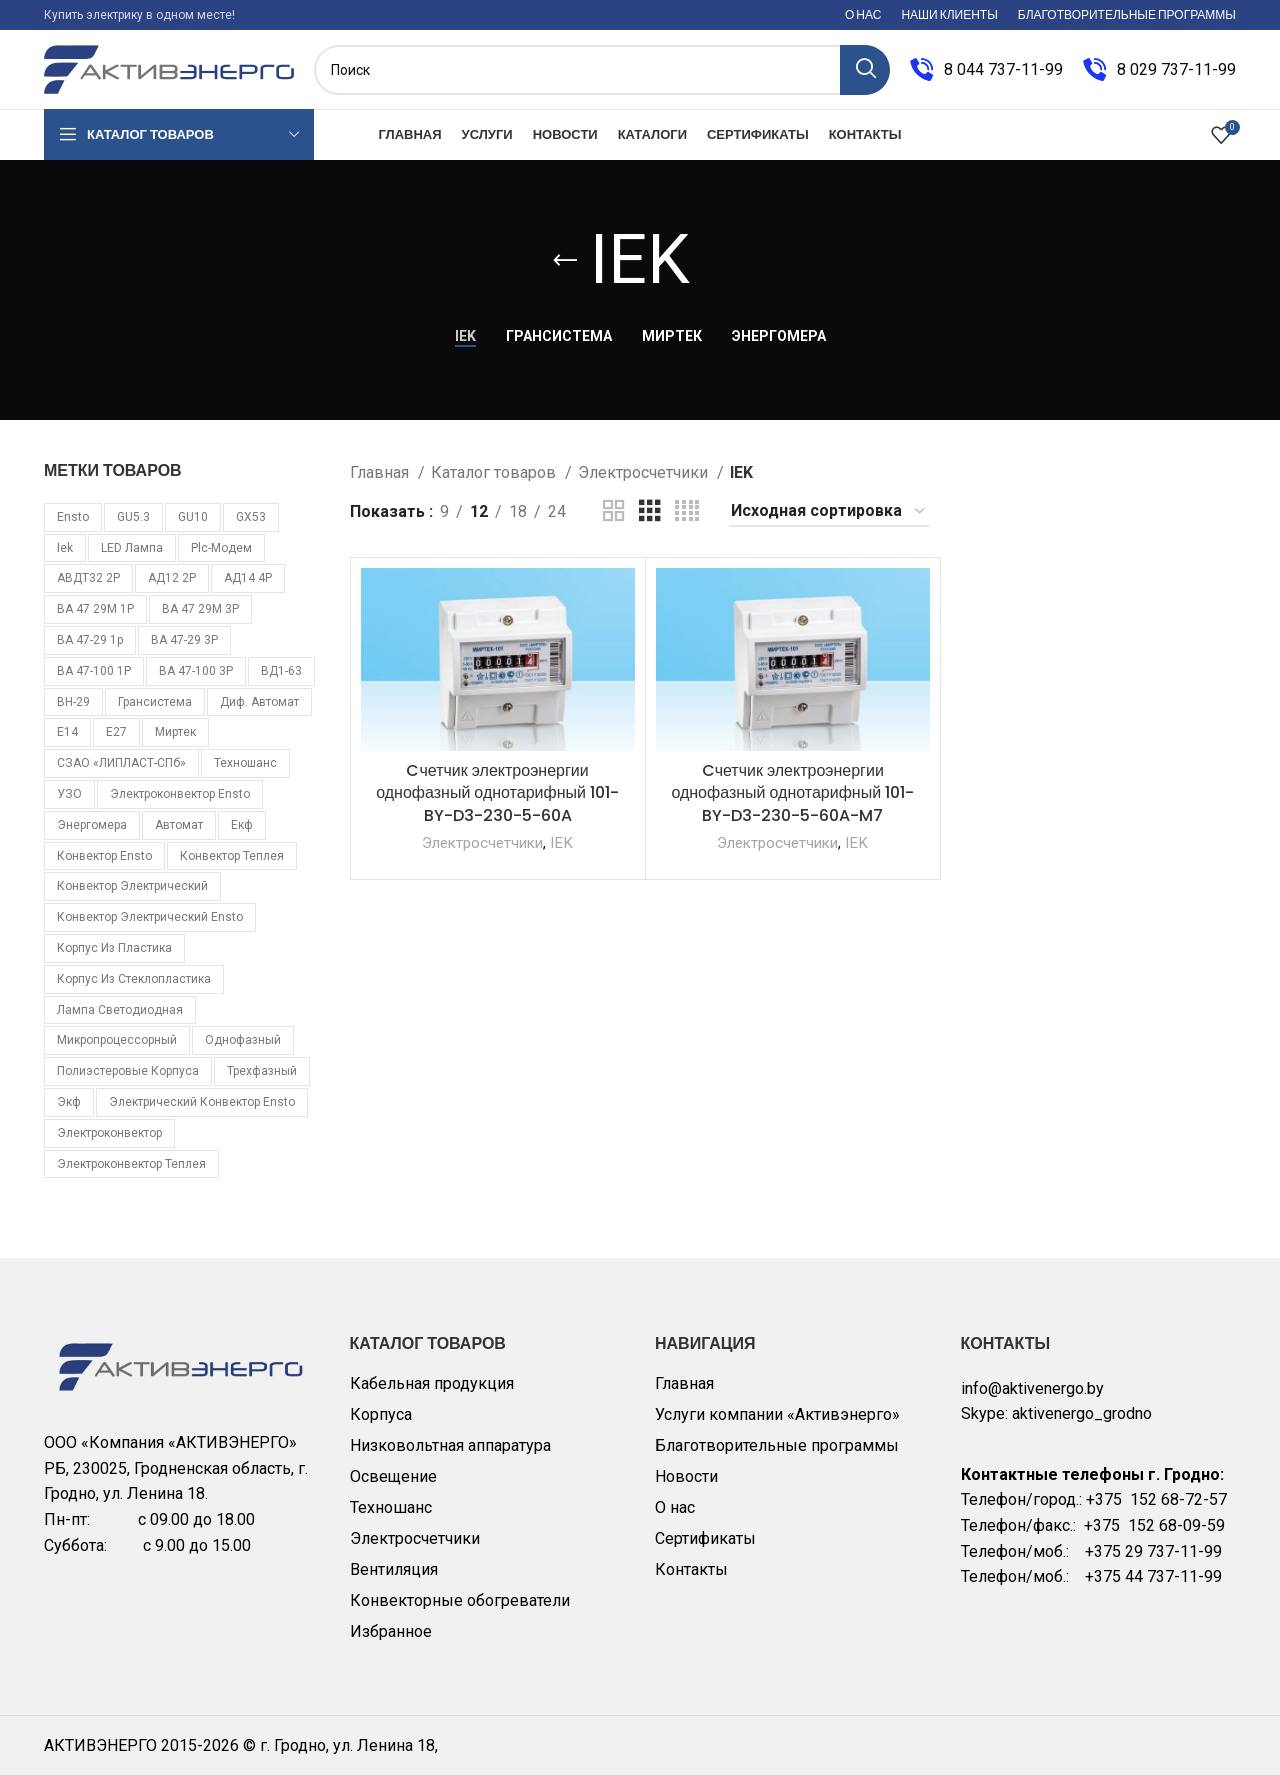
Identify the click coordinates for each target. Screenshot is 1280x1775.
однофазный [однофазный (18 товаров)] (243, 1040)
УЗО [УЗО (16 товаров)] (69, 794)
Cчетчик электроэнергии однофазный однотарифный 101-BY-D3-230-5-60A (497, 793)
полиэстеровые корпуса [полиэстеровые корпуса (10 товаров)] (128, 1071)
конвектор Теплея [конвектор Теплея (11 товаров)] (232, 856)
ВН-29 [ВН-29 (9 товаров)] (73, 702)
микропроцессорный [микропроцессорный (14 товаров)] (117, 1040)
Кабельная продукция (432, 1383)
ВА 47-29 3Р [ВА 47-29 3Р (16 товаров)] (184, 640)
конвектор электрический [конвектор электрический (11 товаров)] (132, 886)
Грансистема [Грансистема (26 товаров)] (155, 702)
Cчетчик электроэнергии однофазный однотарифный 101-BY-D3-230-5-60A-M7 (792, 793)
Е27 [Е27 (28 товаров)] (116, 732)
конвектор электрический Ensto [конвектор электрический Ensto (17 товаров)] (150, 917)
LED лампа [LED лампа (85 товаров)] (132, 548)
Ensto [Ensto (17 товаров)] (73, 517)
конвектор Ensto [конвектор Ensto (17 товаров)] (104, 856)
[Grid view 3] (650, 511)
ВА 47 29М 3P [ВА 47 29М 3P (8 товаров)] (200, 609)
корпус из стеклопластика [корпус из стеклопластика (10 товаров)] (134, 979)
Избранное (391, 1631)
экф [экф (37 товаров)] (69, 1102)
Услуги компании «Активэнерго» (777, 1414)
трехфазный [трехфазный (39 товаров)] (262, 1071)
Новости (686, 1476)
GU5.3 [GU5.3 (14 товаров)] (133, 517)
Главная (381, 472)
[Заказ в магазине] (829, 511)
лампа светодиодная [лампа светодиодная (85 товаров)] (120, 1010)
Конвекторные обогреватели (460, 1600)
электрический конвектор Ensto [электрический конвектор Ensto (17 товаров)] (202, 1102)
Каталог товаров (495, 472)
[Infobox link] (986, 70)
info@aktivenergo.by (1032, 1388)
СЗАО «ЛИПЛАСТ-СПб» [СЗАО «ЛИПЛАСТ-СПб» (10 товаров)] (121, 763)
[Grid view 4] (687, 511)
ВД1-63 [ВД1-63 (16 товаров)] (281, 671)
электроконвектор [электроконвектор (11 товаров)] (109, 1133)
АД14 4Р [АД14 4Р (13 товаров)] (248, 578)
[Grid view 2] (614, 511)
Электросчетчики (645, 472)
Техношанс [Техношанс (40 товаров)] (245, 763)
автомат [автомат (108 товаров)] (179, 825)
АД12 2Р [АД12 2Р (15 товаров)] (172, 578)
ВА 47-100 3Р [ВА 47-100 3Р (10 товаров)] (196, 671)
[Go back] (565, 261)
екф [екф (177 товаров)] (242, 825)
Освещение (393, 1476)
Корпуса (381, 1414)
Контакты (691, 1569)
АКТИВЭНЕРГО (102, 1745)
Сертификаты (705, 1538)
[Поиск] (602, 70)
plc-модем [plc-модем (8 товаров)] (221, 548)
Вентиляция (394, 1569)
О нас (675, 1507)
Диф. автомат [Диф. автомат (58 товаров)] (259, 702)
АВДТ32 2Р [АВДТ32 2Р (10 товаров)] (88, 578)
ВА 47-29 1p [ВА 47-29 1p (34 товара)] (90, 640)
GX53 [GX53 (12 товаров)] (251, 517)
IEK (561, 843)
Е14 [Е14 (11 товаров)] (67, 732)
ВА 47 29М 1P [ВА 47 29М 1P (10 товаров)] (95, 609)
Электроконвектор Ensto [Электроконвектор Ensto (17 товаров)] (180, 794)
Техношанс (391, 1507)
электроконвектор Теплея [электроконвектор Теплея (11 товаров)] (131, 1164)
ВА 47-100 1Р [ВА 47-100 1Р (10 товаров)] (94, 671)
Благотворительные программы (777, 1445)
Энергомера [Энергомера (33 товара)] (92, 825)
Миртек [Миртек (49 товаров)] (175, 732)
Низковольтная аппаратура (450, 1445)
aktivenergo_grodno (1082, 1413)
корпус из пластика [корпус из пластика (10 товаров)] (114, 948)
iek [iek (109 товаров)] (65, 548)
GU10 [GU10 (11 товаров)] (193, 517)
